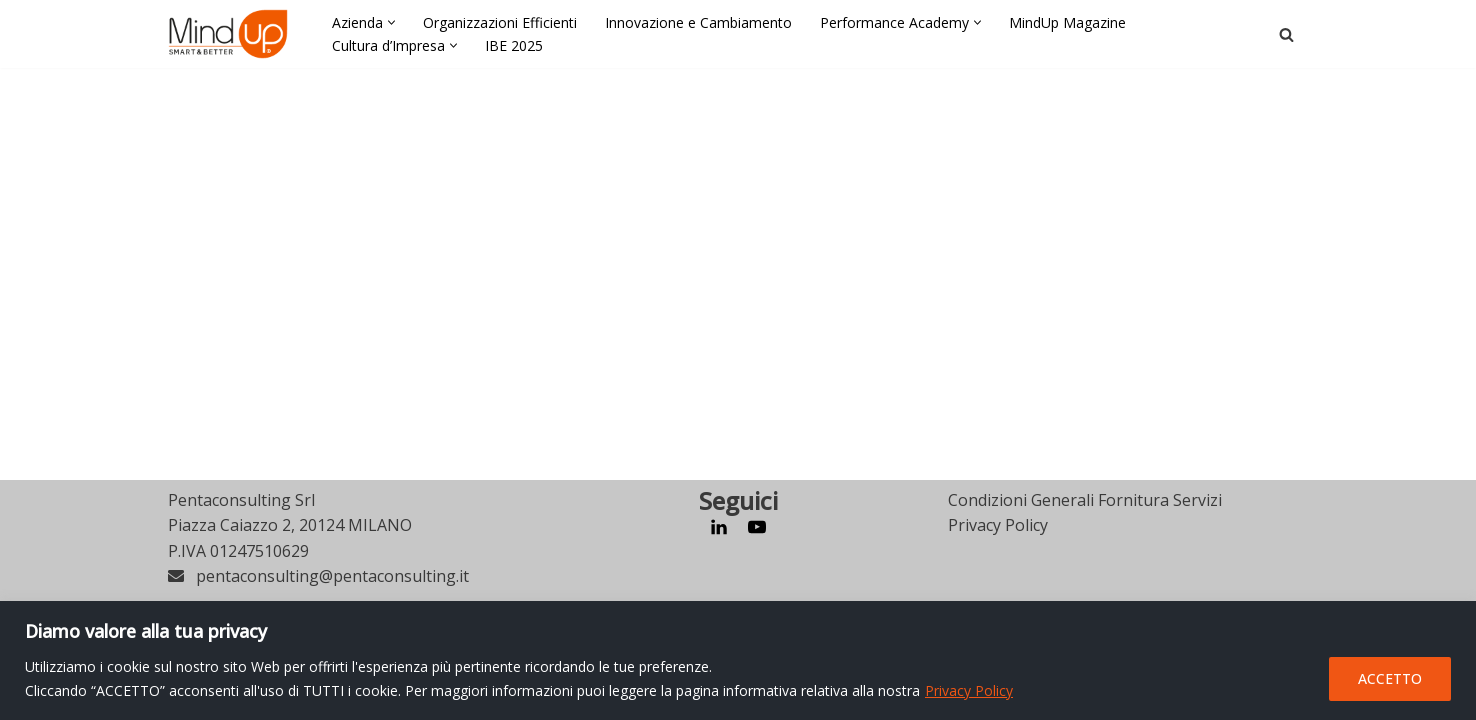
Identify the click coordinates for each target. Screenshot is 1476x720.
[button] (391, 22)
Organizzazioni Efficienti (500, 22)
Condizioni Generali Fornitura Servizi (1085, 575)
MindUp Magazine (1067, 22)
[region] (738, 660)
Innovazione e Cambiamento (698, 22)
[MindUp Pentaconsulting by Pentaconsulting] (228, 34)
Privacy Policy (969, 690)
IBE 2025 (514, 45)
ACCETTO (1390, 678)
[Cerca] (1286, 34)
